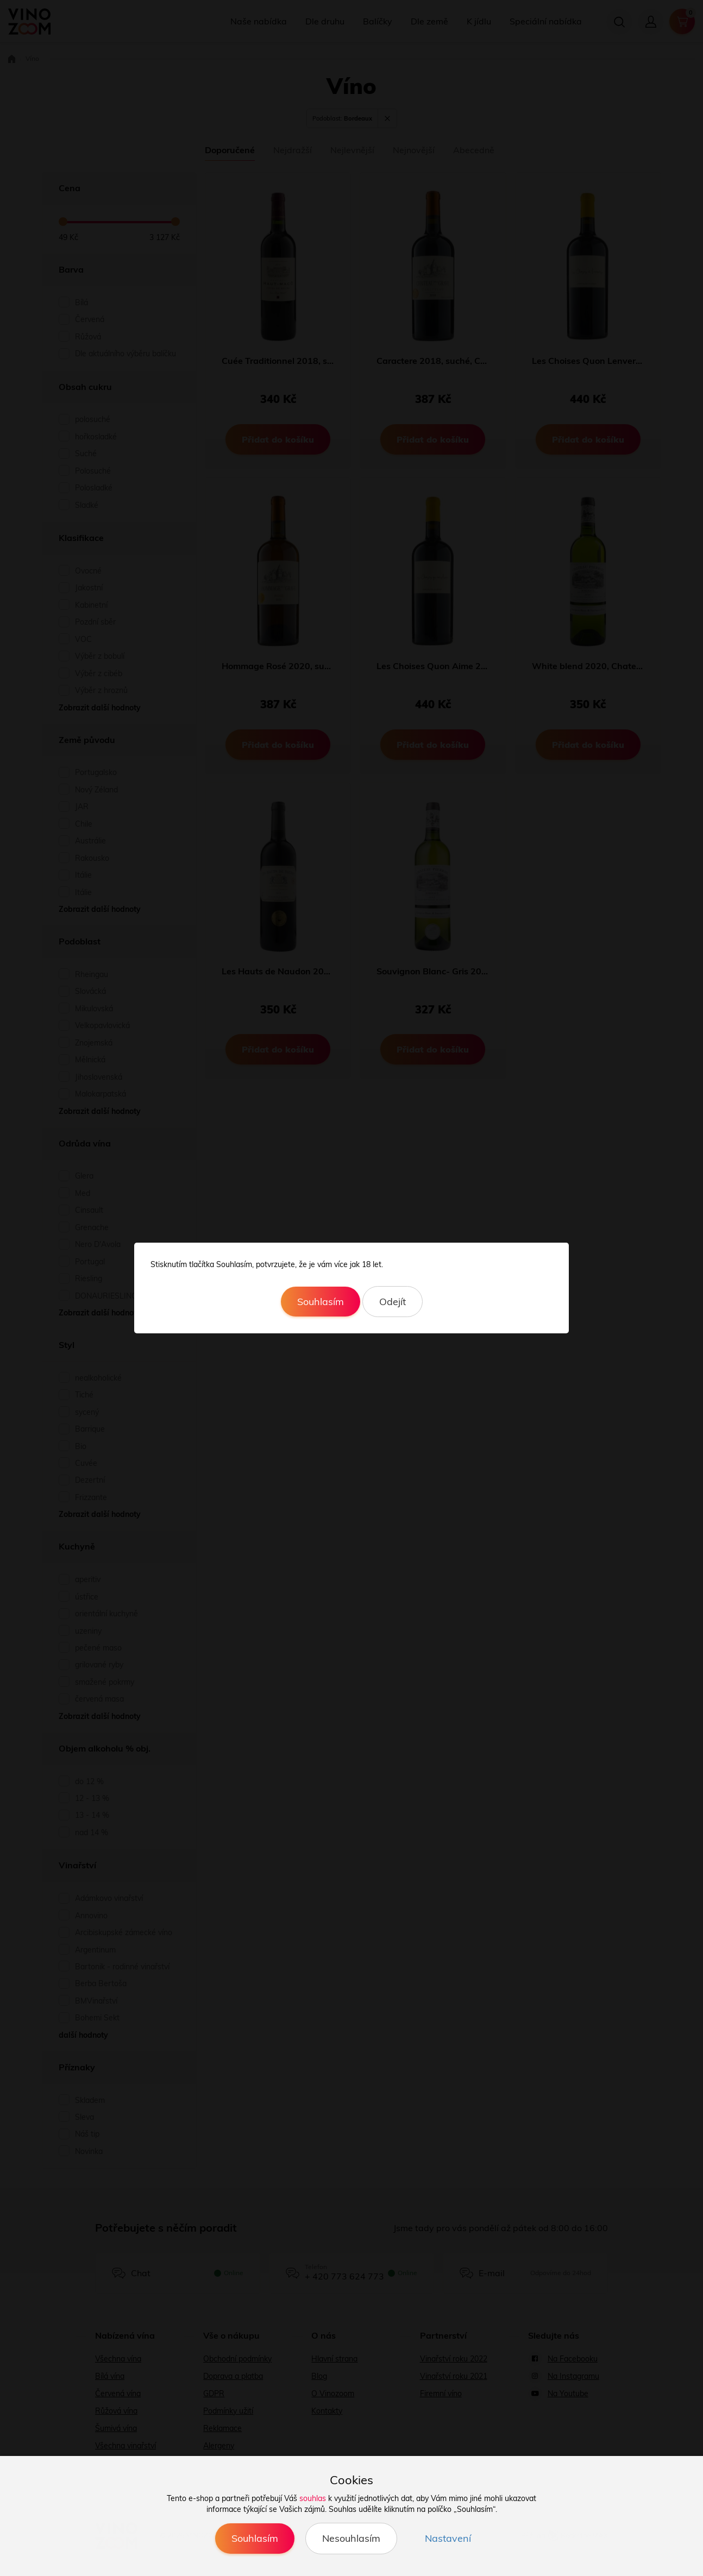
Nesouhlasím (351, 2538)
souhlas (312, 2498)
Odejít (392, 1301)
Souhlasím (320, 1301)
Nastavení (448, 2538)
